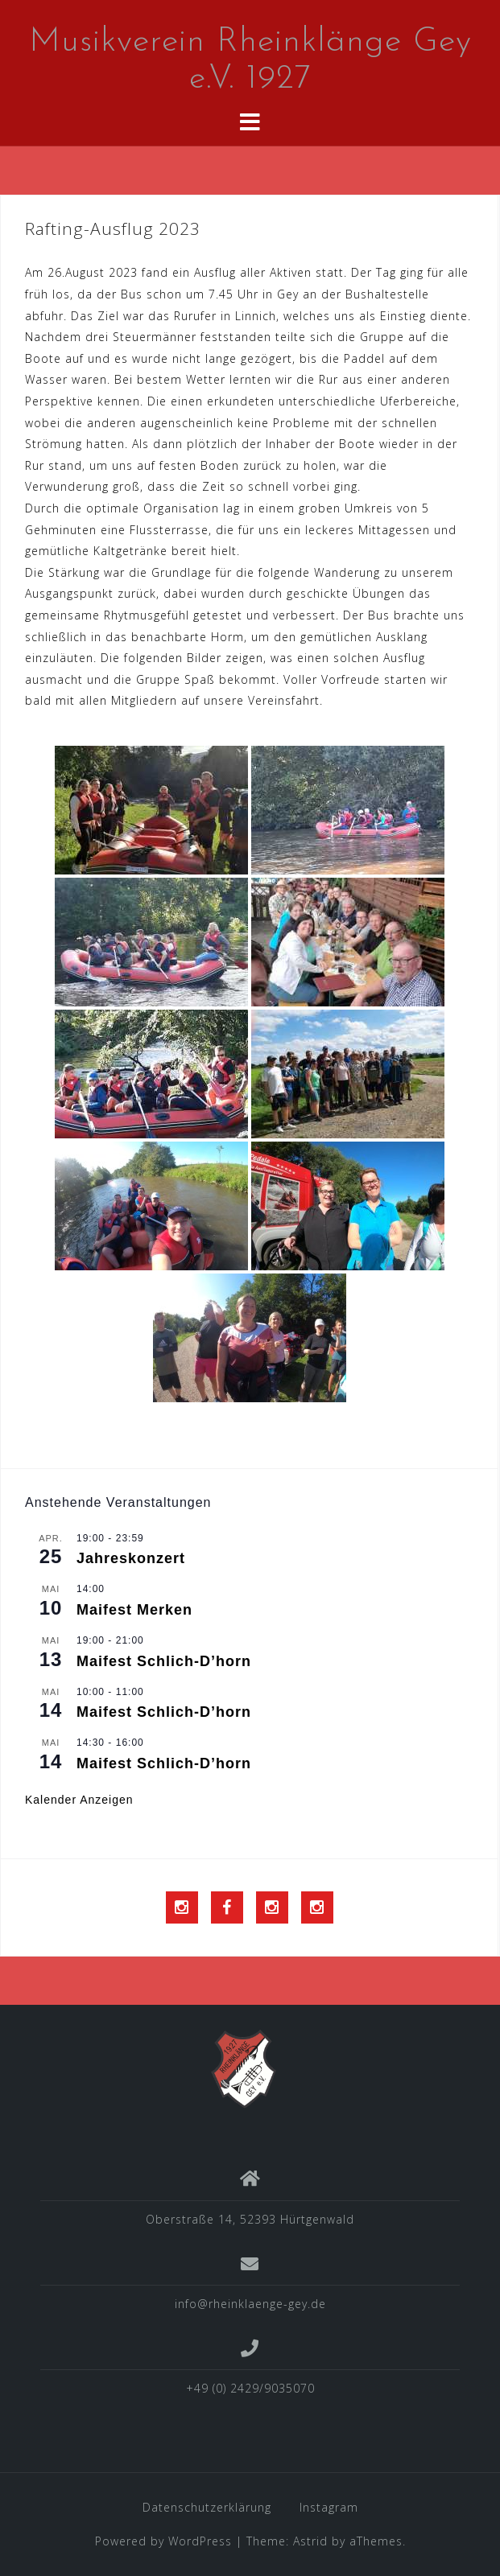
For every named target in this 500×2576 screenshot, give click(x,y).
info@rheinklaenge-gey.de (250, 2303)
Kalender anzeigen (79, 1799)
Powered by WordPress (163, 2541)
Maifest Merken (134, 1610)
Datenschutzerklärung (207, 2507)
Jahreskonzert (130, 1558)
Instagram (329, 2507)
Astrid (310, 2541)
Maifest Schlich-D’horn (163, 1661)
